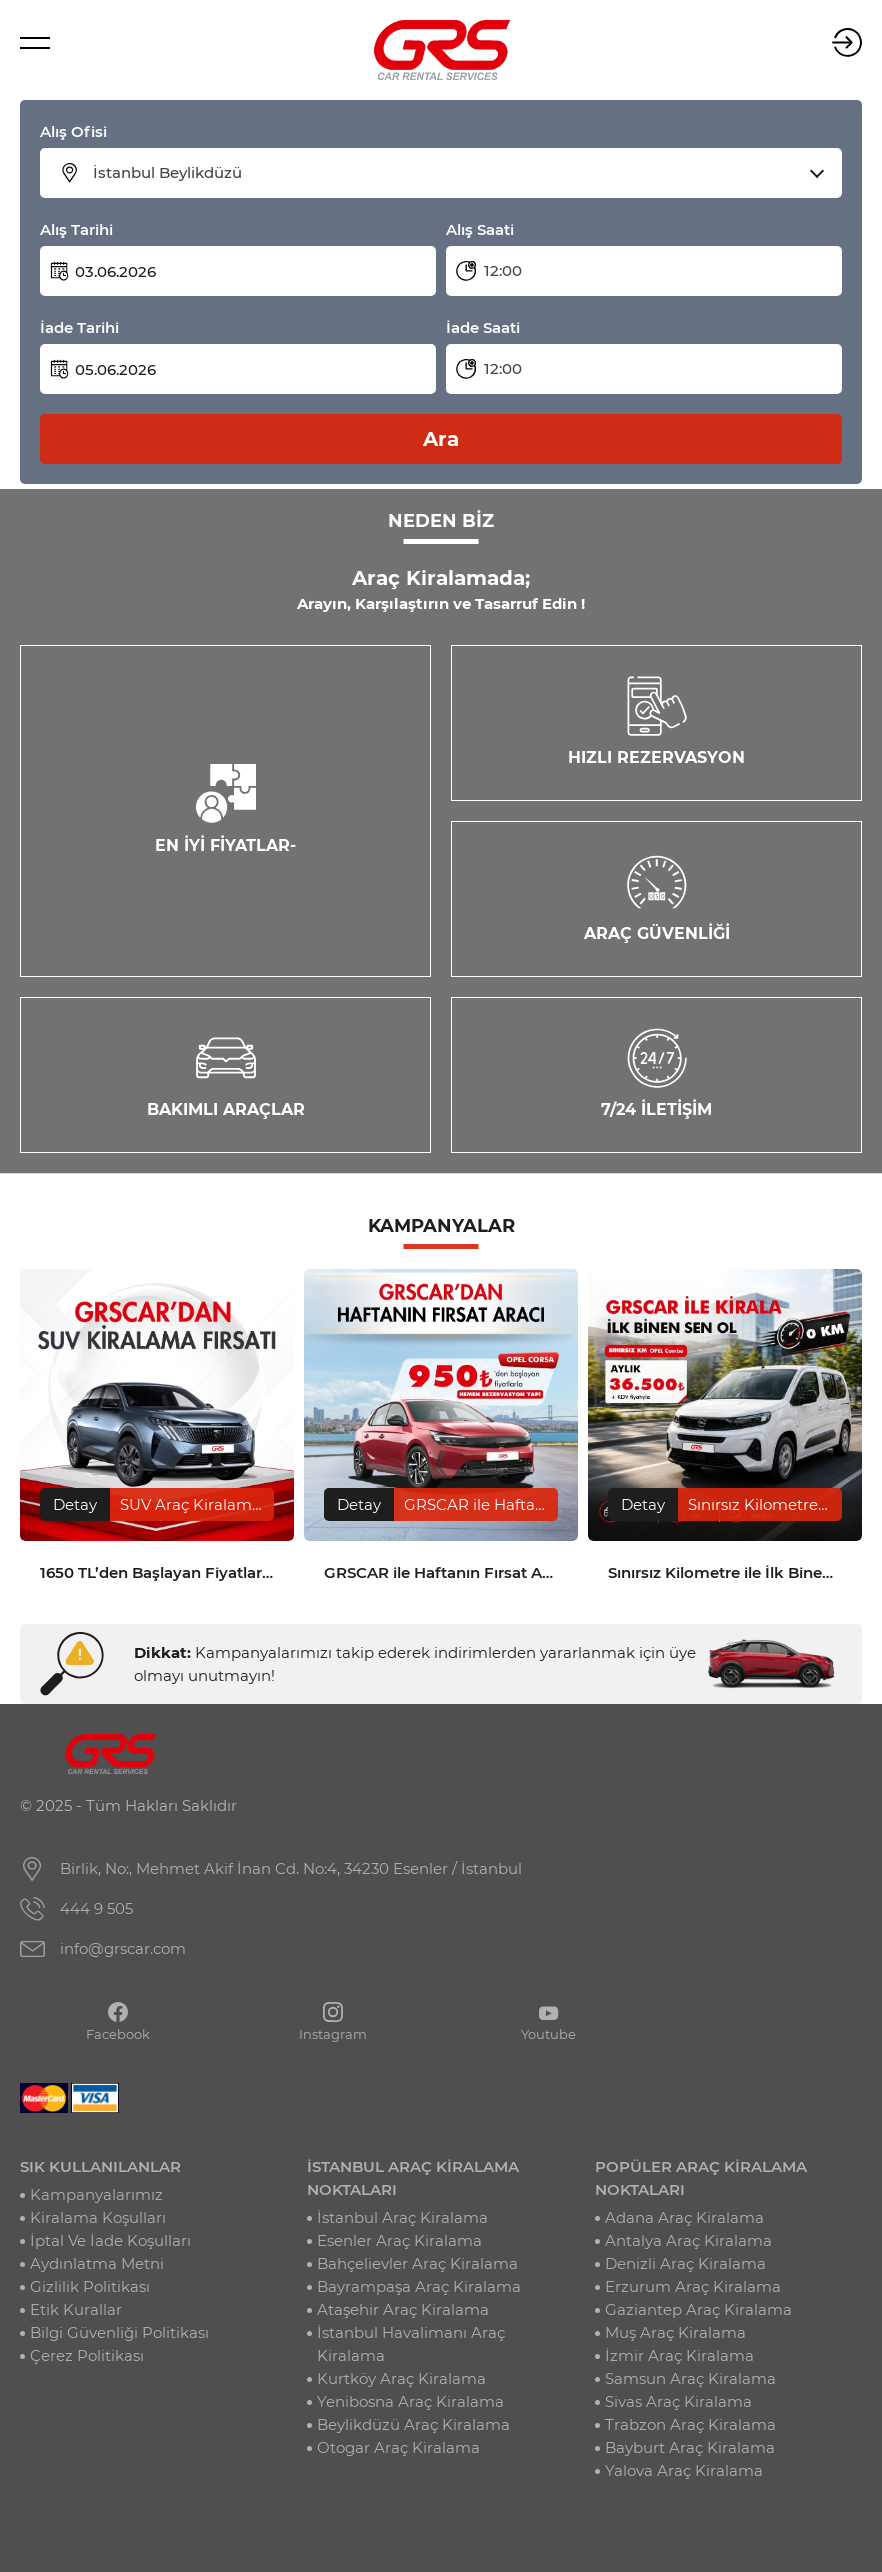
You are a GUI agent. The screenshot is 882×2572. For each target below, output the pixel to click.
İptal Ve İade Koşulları (110, 2240)
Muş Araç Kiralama (675, 2332)
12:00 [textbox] (503, 270)
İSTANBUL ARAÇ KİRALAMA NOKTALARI (413, 2178)
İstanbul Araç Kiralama (402, 2217)
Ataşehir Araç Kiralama (403, 2309)
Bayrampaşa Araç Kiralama (419, 2286)
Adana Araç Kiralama (684, 2217)
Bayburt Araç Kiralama (690, 2447)
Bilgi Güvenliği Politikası (119, 2332)
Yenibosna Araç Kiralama (410, 2401)
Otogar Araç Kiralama (398, 2447)
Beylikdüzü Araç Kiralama (413, 2424)
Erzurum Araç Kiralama (693, 2286)
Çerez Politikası (87, 2355)
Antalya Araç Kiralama (688, 2240)
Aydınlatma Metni (97, 2263)
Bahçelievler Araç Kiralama (417, 2263)
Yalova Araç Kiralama (684, 2470)
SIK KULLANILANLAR (100, 2166)
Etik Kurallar (76, 2309)
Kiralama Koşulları (98, 2217)
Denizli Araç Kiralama (685, 2263)
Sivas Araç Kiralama (678, 2401)
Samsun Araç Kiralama (690, 2378)
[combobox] (453, 173)
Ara (441, 439)
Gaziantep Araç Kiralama (698, 2309)
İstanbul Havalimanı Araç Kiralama (411, 2344)
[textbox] (453, 173)
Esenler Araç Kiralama (399, 2240)
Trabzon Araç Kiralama (690, 2424)
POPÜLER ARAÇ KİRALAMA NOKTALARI (701, 2178)
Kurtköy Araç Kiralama (401, 2378)
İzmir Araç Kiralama (679, 2355)
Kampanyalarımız (96, 2194)
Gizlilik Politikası (90, 2286)
